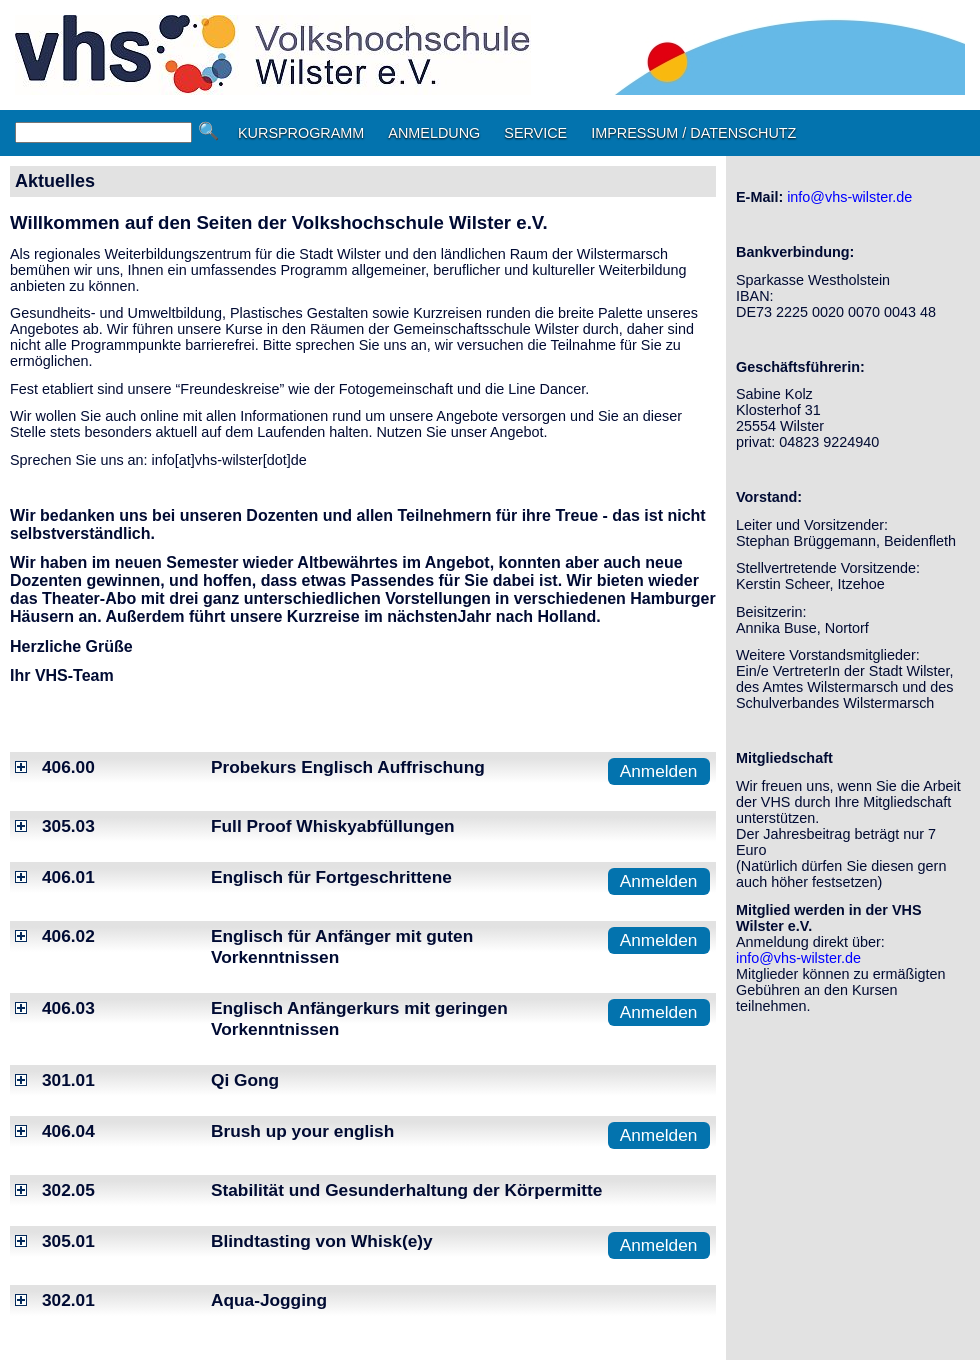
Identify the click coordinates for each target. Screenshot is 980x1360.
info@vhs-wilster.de (849, 197)
